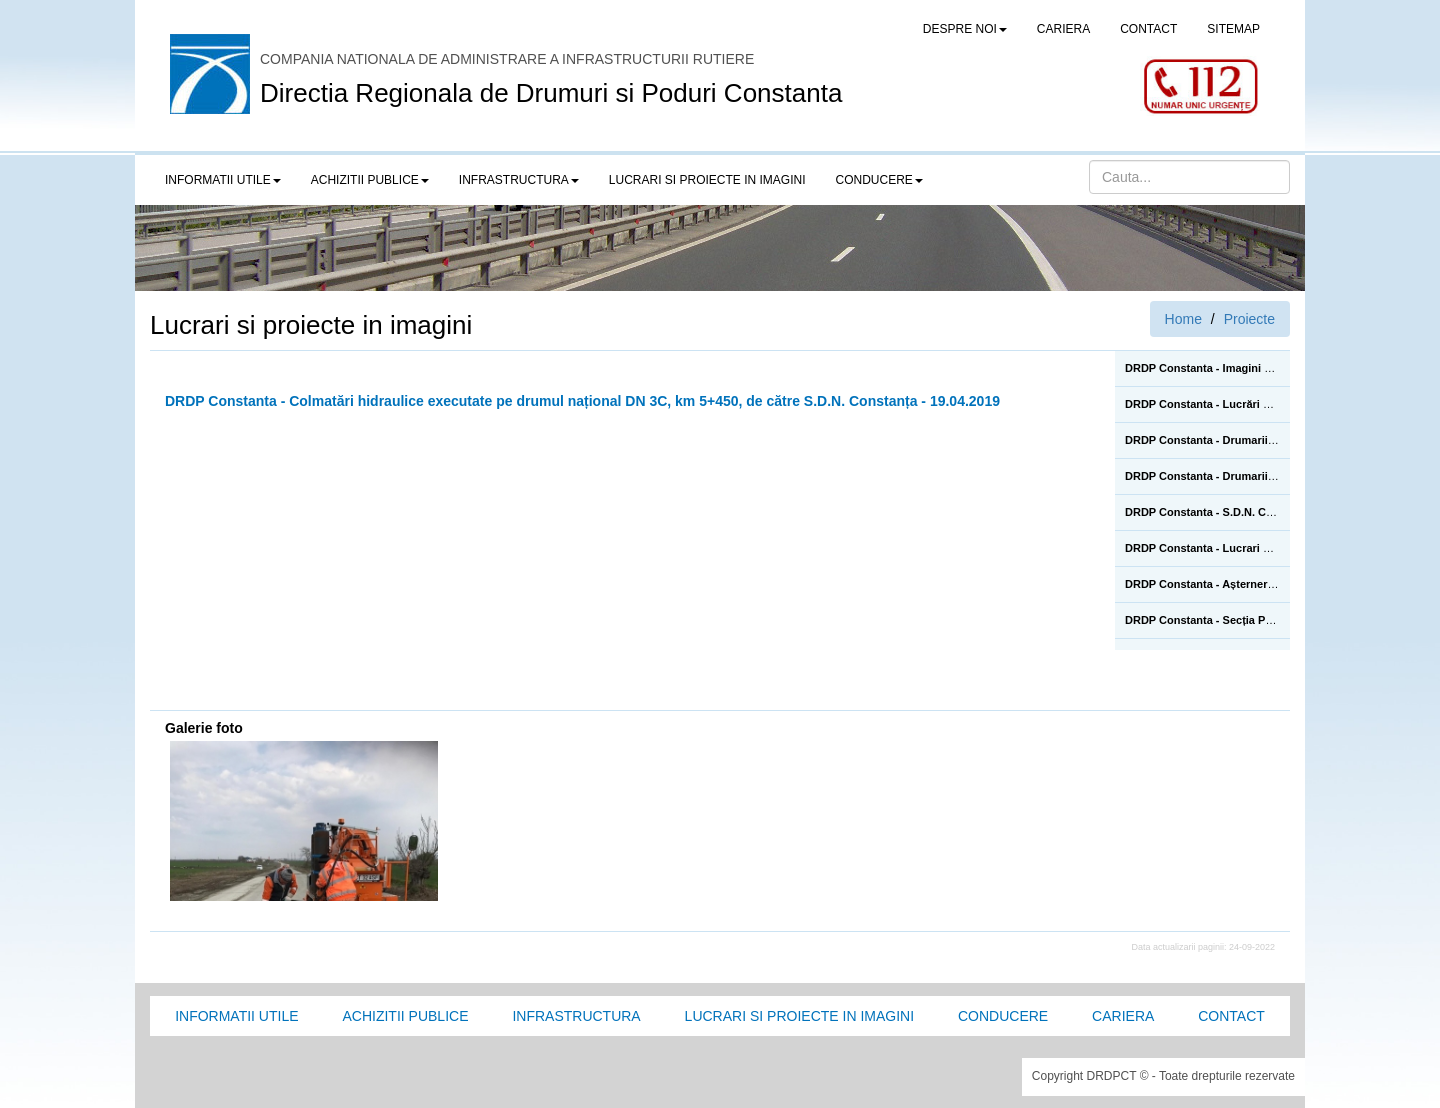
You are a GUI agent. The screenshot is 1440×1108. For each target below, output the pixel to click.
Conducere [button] (879, 180)
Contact (1231, 1016)
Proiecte (1249, 319)
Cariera (1123, 1016)
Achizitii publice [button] (370, 180)
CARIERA (1063, 29)
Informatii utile (236, 1016)
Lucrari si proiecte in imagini (799, 1016)
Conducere (1003, 1016)
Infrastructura (576, 1016)
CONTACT (1148, 29)
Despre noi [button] (965, 29)
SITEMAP (1233, 29)
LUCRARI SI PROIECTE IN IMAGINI (707, 180)
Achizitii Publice (405, 1016)
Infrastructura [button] (519, 180)
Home (1183, 319)
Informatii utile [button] (223, 180)
